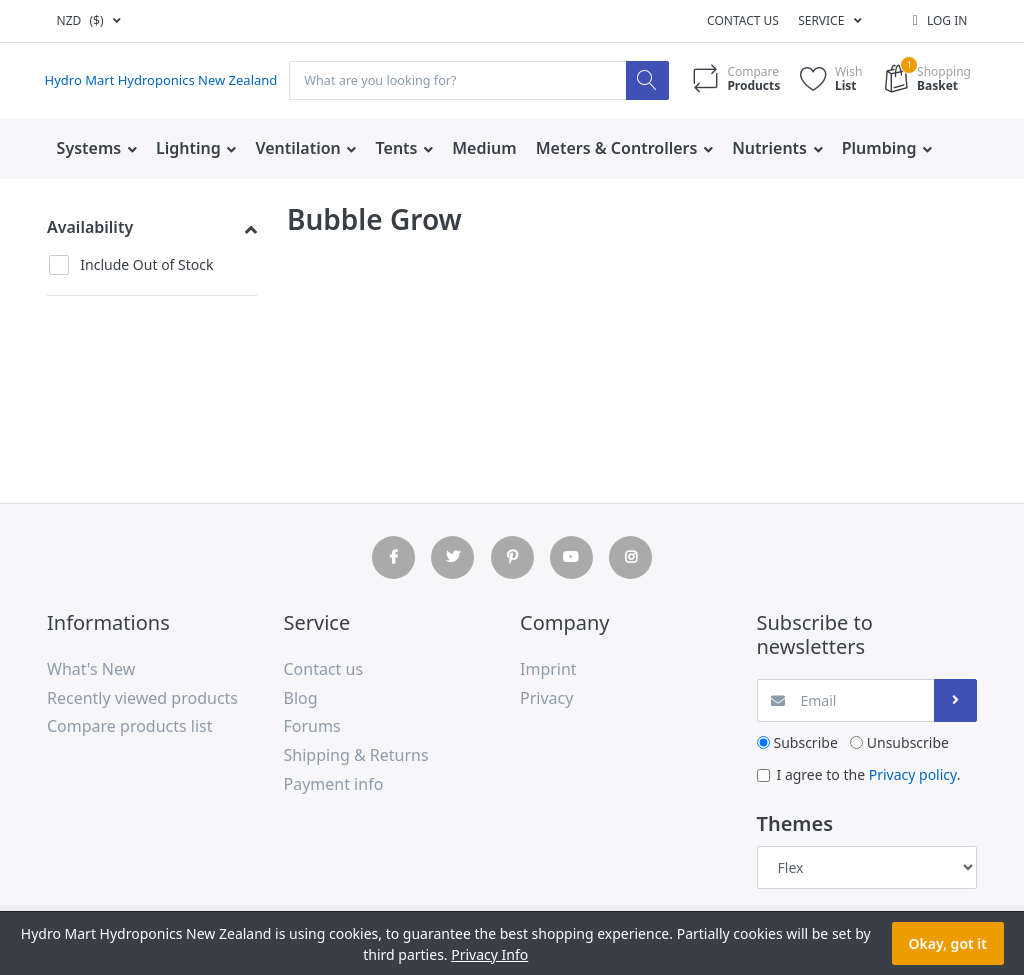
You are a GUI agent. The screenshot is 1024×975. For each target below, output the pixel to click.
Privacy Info (489, 954)
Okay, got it (948, 943)
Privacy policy (913, 774)
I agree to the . (869, 774)
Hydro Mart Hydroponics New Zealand (170, 81)
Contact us (743, 20)
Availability (90, 227)
